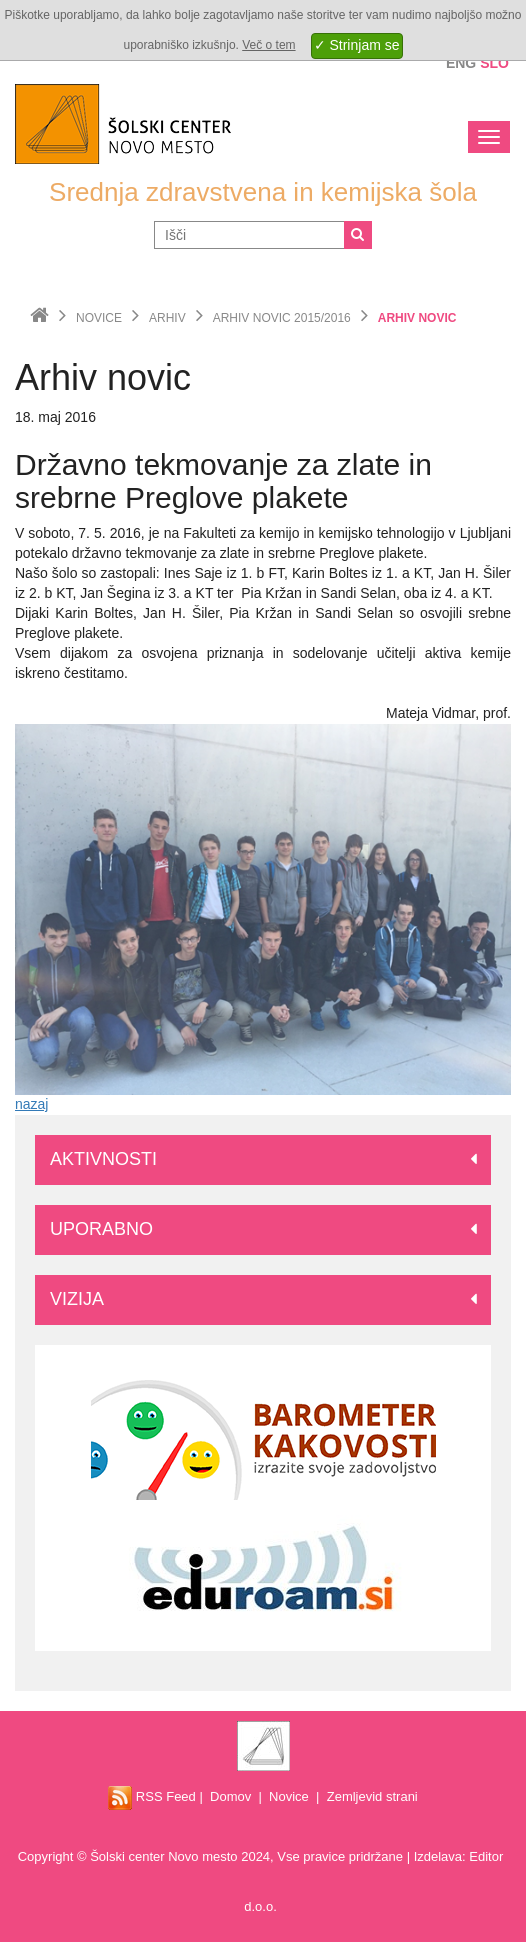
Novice (99, 318)
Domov (230, 1796)
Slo (494, 63)
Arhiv (167, 318)
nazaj (31, 1104)
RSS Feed (152, 1796)
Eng (461, 63)
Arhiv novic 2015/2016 (282, 318)
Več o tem (268, 45)
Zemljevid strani (372, 1796)
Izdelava (438, 1856)
